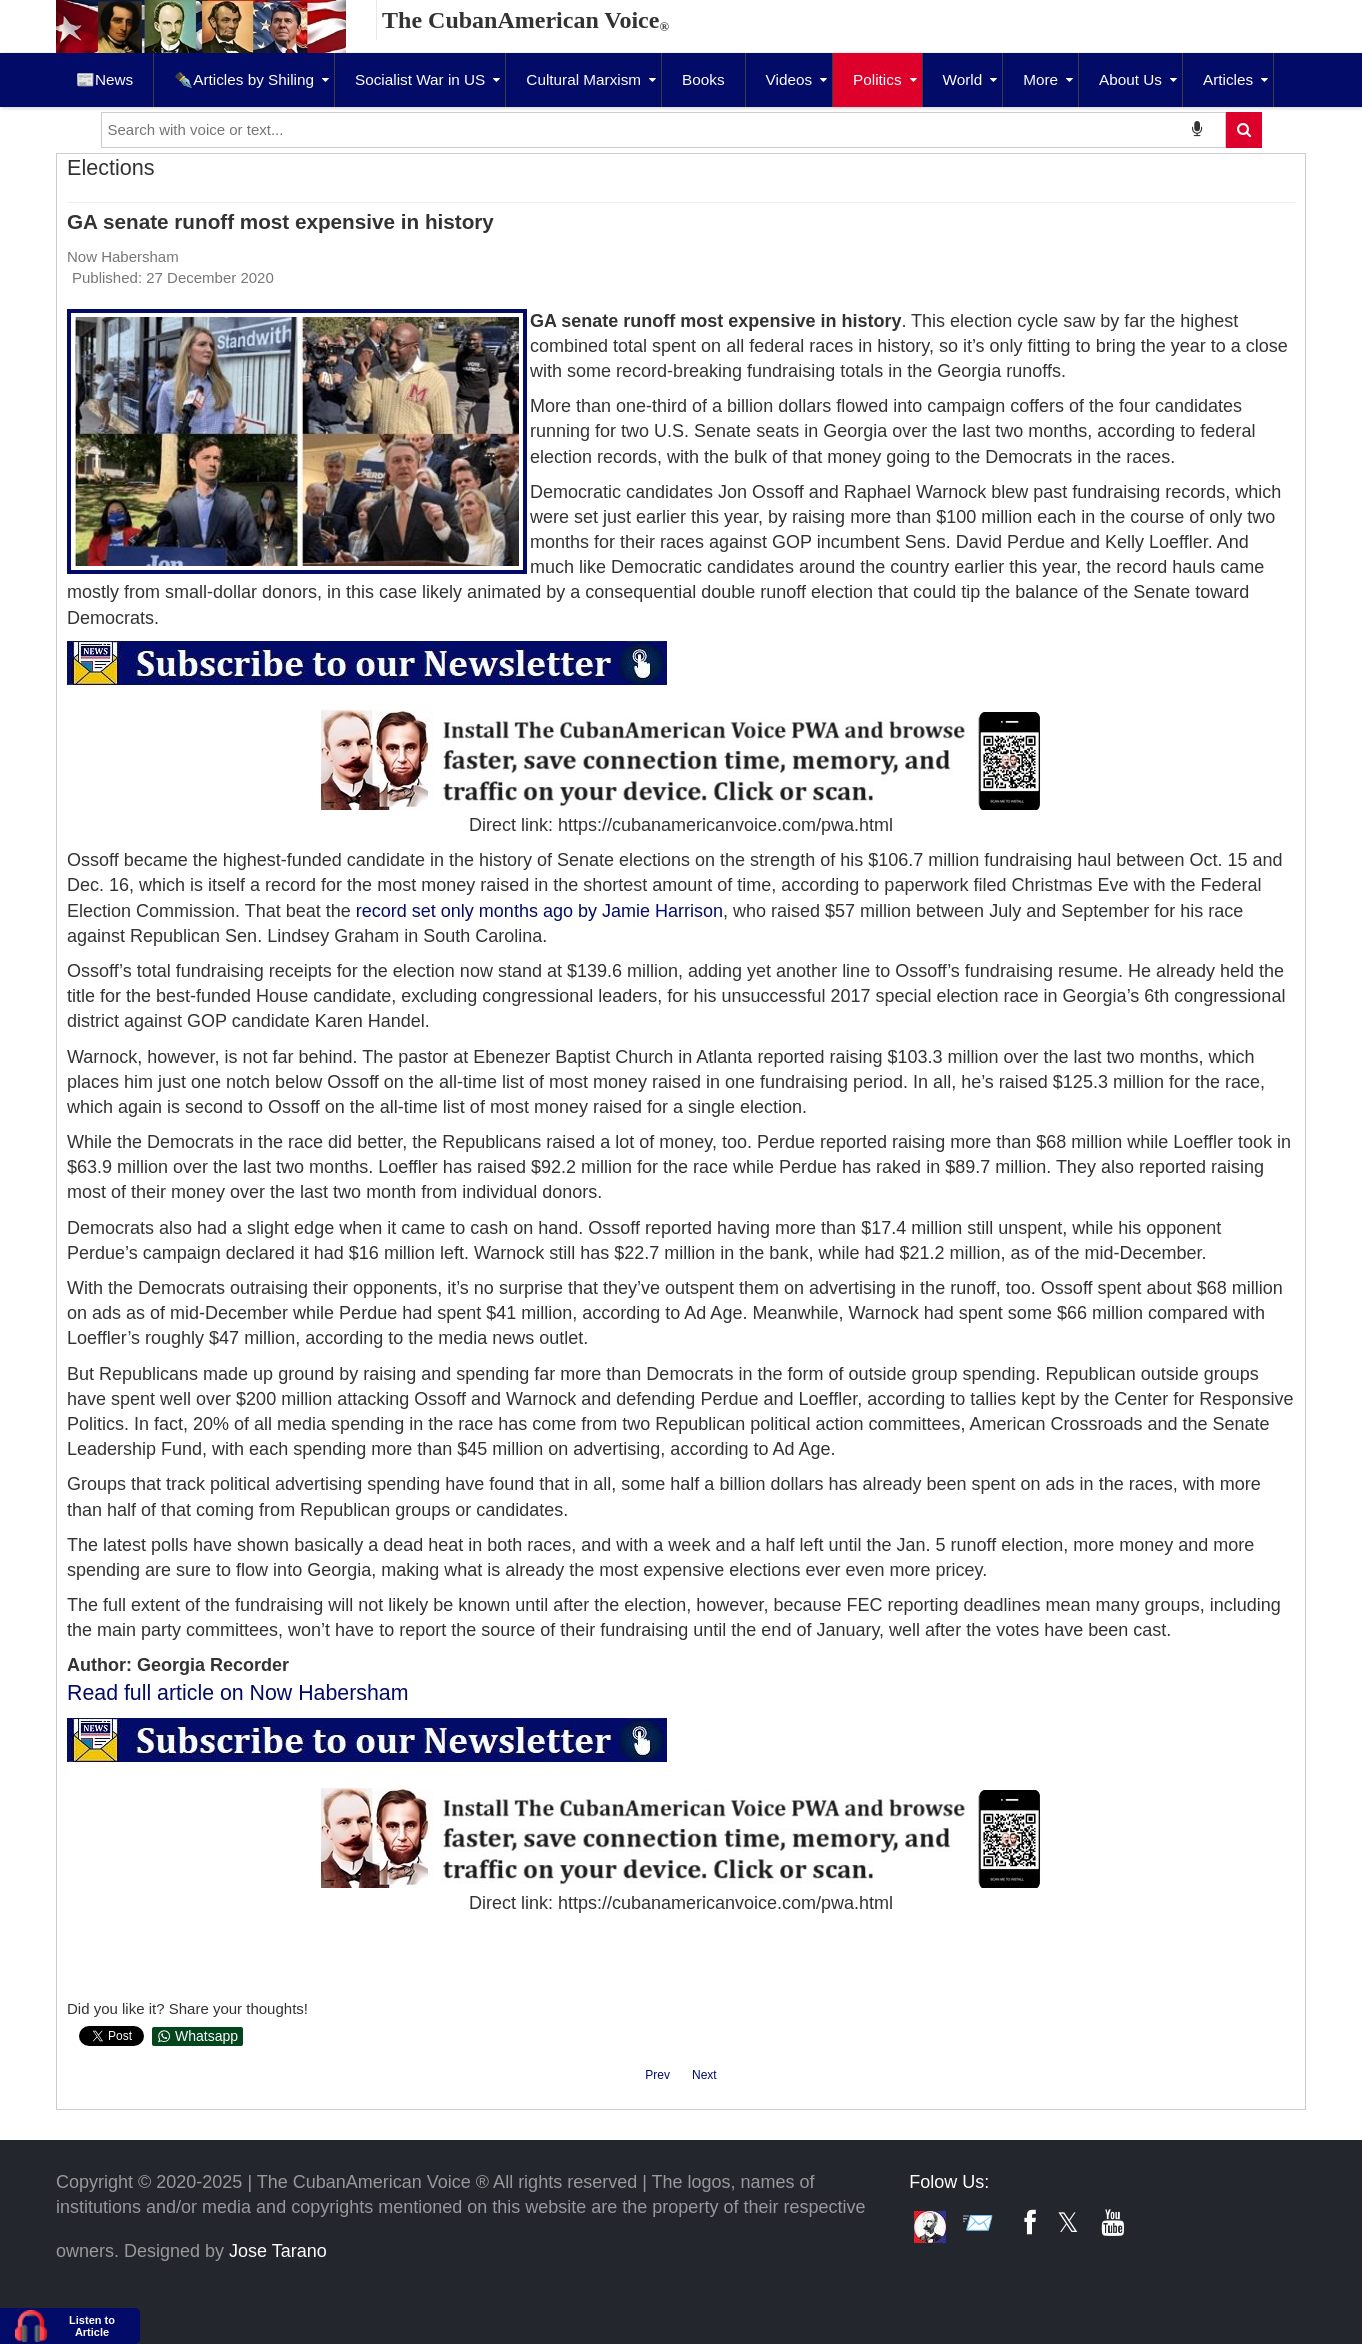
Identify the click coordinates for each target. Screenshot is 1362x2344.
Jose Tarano (278, 2251)
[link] (539, 911)
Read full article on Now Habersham (237, 1693)
